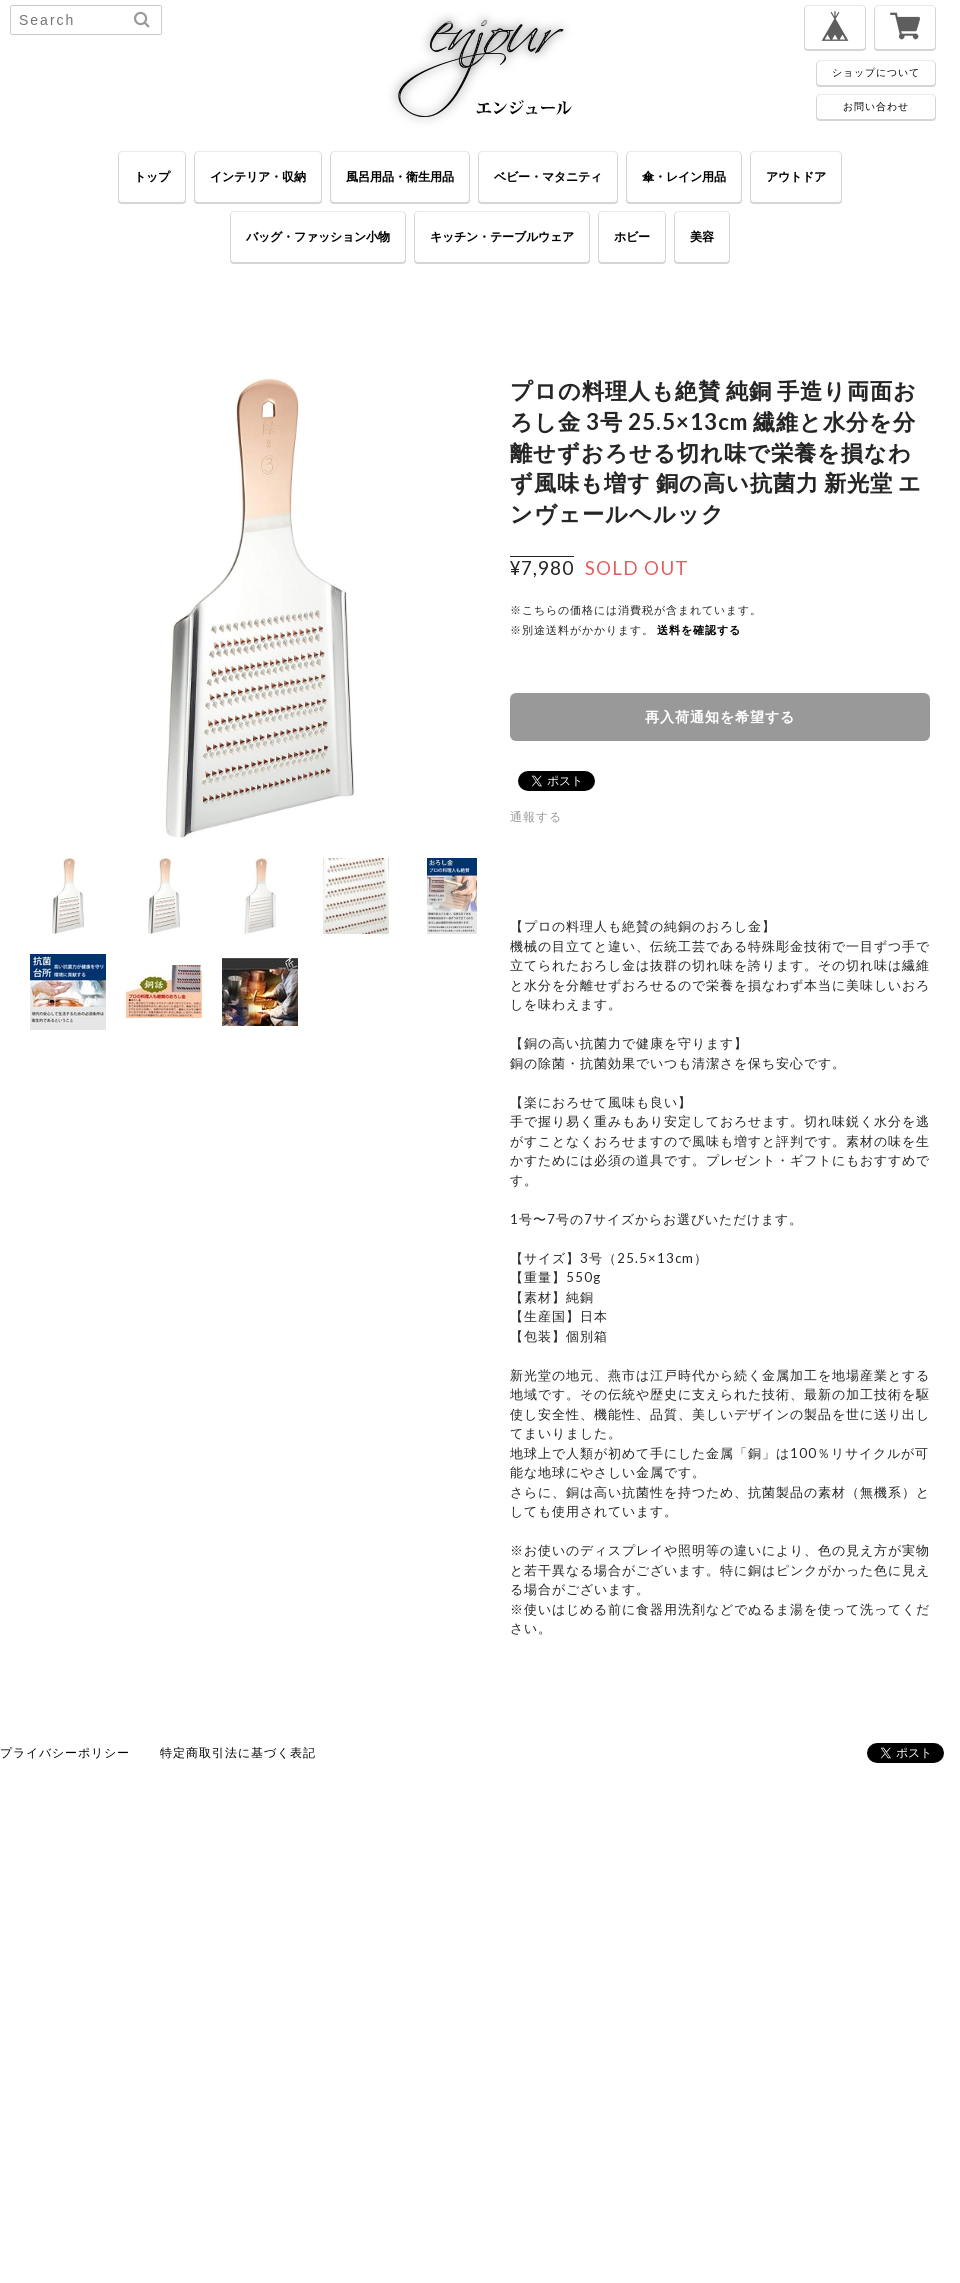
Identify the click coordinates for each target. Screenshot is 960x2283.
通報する (536, 816)
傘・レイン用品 (684, 176)
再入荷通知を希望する (720, 716)
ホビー (632, 236)
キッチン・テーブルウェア (502, 236)
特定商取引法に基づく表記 (238, 1752)
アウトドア (796, 176)
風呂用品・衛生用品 (400, 176)
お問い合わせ (876, 106)
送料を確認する (699, 629)
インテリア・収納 (258, 176)
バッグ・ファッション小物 (318, 236)
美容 (702, 236)
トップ (152, 176)
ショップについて (876, 72)
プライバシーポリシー (65, 1752)
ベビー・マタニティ (548, 176)
